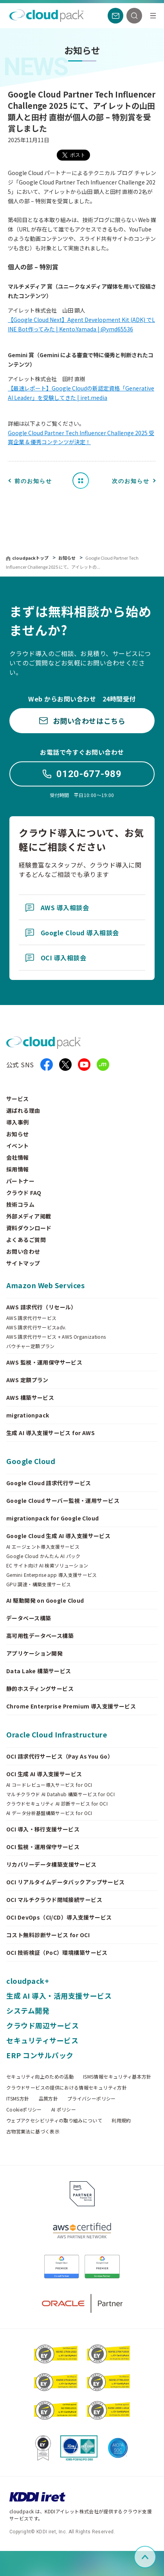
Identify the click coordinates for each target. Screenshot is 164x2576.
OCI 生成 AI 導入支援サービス (44, 1774)
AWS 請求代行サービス (31, 1318)
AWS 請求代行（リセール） (41, 1307)
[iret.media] (103, 1064)
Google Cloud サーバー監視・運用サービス (62, 1500)
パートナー (20, 1181)
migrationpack (27, 1415)
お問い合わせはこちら (82, 721)
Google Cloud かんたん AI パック (43, 1556)
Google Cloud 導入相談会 (72, 932)
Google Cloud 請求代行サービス (48, 1483)
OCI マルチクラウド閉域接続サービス (54, 1900)
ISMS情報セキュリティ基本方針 (117, 2076)
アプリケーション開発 (34, 1653)
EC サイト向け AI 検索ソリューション (47, 1565)
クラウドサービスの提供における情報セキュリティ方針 (66, 2087)
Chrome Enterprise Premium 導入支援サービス (71, 1706)
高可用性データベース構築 (40, 1636)
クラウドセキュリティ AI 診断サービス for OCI (57, 1803)
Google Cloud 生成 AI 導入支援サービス (58, 1536)
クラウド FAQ (23, 1192)
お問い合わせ (23, 1251)
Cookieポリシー (24, 2109)
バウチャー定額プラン (30, 1346)
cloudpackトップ (30, 558)
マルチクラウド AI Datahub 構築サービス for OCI (60, 1794)
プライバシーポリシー (91, 2098)
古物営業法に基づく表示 (32, 2131)
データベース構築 (28, 1618)
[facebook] (46, 1064)
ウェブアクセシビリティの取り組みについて (54, 2120)
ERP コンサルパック (40, 2055)
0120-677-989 (82, 773)
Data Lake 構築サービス (38, 1671)
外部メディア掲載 (28, 1216)
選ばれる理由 (23, 1110)
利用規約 (121, 2120)
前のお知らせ (33, 481)
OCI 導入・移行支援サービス (42, 1829)
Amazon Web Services (45, 1285)
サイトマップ (23, 1263)
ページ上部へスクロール (154, 2557)
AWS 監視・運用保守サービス (44, 1362)
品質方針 (48, 2098)
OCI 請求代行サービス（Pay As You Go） (59, 1756)
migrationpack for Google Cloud (52, 1518)
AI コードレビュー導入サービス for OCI (49, 1784)
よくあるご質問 (26, 1239)
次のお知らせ (131, 481)
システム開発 (27, 2010)
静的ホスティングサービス (40, 1688)
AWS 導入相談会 (57, 907)
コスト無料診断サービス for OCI (48, 1935)
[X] (65, 1064)
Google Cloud (30, 1460)
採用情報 (17, 1169)
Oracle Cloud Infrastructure (56, 1734)
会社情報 (17, 1157)
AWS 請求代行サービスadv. (36, 1327)
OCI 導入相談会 (55, 957)
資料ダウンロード (28, 1228)
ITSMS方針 (17, 2098)
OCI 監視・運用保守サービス (42, 1847)
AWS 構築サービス (30, 1397)
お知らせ (67, 558)
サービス (17, 1098)
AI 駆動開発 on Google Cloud (45, 1600)
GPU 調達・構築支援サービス (38, 1584)
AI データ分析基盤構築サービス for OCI (49, 1813)
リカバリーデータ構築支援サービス (51, 1864)
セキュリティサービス (42, 2040)
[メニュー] (153, 16)
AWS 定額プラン (27, 1380)
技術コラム (20, 1204)
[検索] (134, 16)
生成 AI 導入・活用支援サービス (59, 1995)
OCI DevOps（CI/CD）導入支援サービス (59, 1917)
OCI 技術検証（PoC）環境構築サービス (57, 1952)
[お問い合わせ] (115, 16)
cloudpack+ (27, 1980)
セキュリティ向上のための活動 (40, 2076)
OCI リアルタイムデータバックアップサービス (65, 1882)
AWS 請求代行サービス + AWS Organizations (56, 1336)
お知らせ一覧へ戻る (83, 480)
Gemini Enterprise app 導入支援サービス (51, 1575)
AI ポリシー (63, 2109)
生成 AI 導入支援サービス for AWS (50, 1433)
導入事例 (17, 1122)
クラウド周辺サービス (42, 2025)
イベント (17, 1145)
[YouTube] (84, 1064)
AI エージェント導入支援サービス (42, 1546)
